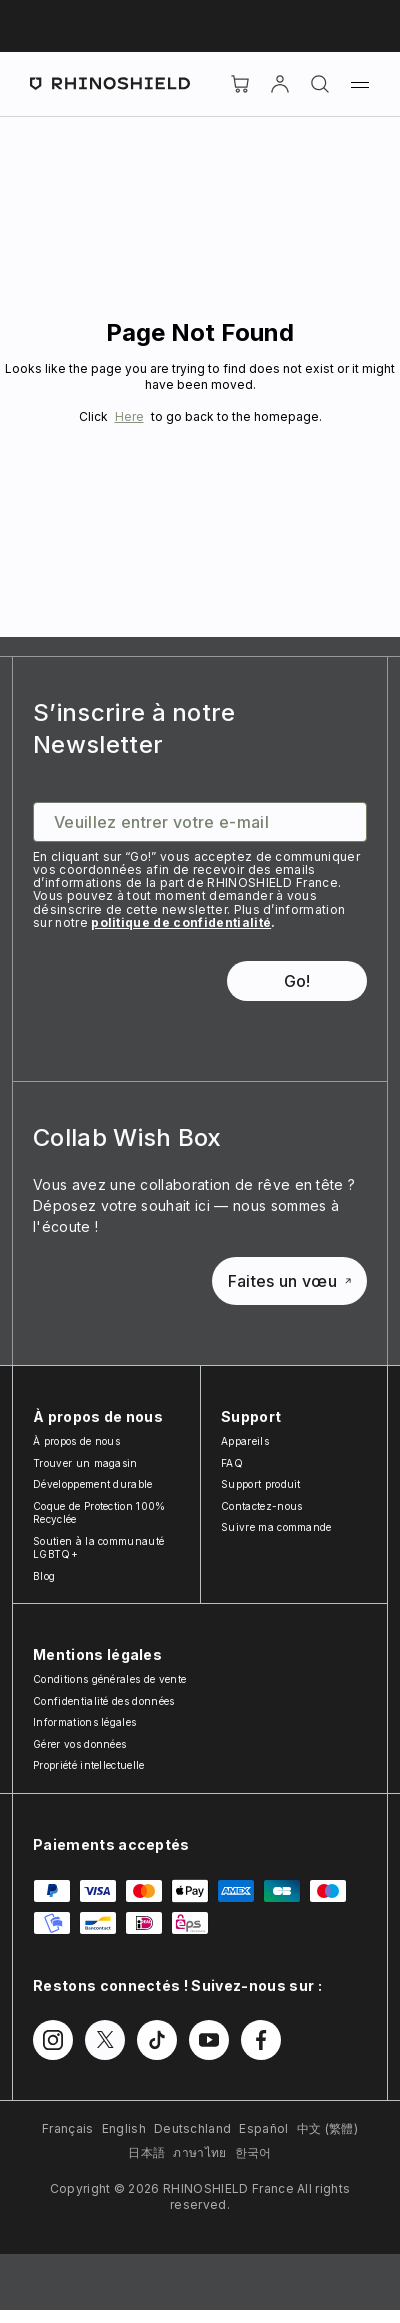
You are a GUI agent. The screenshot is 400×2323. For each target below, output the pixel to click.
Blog (44, 1576)
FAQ (232, 1463)
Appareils (245, 1441)
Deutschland (193, 2128)
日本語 (146, 2152)
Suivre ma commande (276, 1527)
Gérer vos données (79, 1744)
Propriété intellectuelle (89, 1765)
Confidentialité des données (104, 1701)
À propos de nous (76, 1441)
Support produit (261, 1484)
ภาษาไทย (199, 2152)
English (124, 2128)
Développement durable (93, 1484)
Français (68, 2128)
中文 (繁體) (327, 2128)
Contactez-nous (261, 1506)
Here (129, 416)
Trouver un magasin (85, 1463)
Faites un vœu (289, 1281)
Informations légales (84, 1722)
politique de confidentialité (181, 922)
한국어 (253, 2152)
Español (263, 2128)
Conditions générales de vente (109, 1679)
